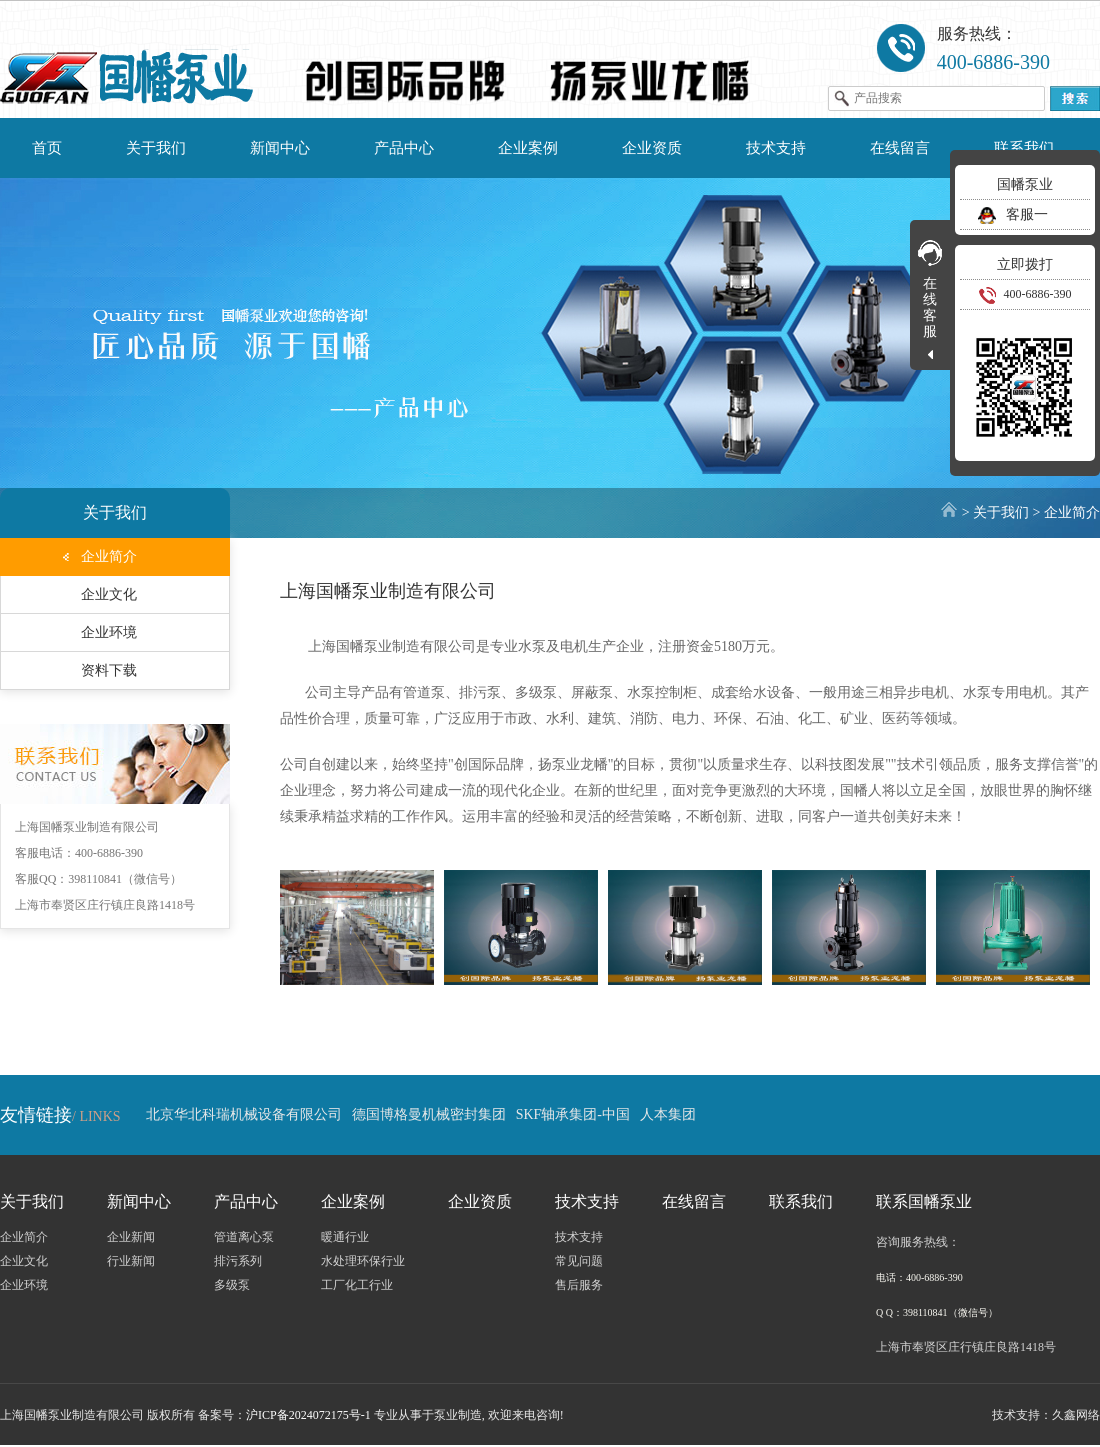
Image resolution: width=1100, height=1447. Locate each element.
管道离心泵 (244, 1237)
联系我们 (1024, 148)
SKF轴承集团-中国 (573, 1114)
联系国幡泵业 (924, 1201)
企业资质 (652, 148)
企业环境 (109, 632)
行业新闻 (131, 1261)
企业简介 (1072, 512)
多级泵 (232, 1285)
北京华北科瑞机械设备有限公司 (244, 1114)
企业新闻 (131, 1237)
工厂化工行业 (357, 1285)
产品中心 (404, 148)
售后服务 (579, 1285)
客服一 (1011, 214)
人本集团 (668, 1114)
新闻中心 (280, 148)
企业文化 (109, 594)
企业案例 (528, 148)
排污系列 (238, 1261)
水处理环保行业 (363, 1261)
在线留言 (900, 148)
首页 (47, 148)
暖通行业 (345, 1237)
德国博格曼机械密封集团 (429, 1114)
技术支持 (776, 148)
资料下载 (109, 670)
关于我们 (156, 148)
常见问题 (579, 1261)
